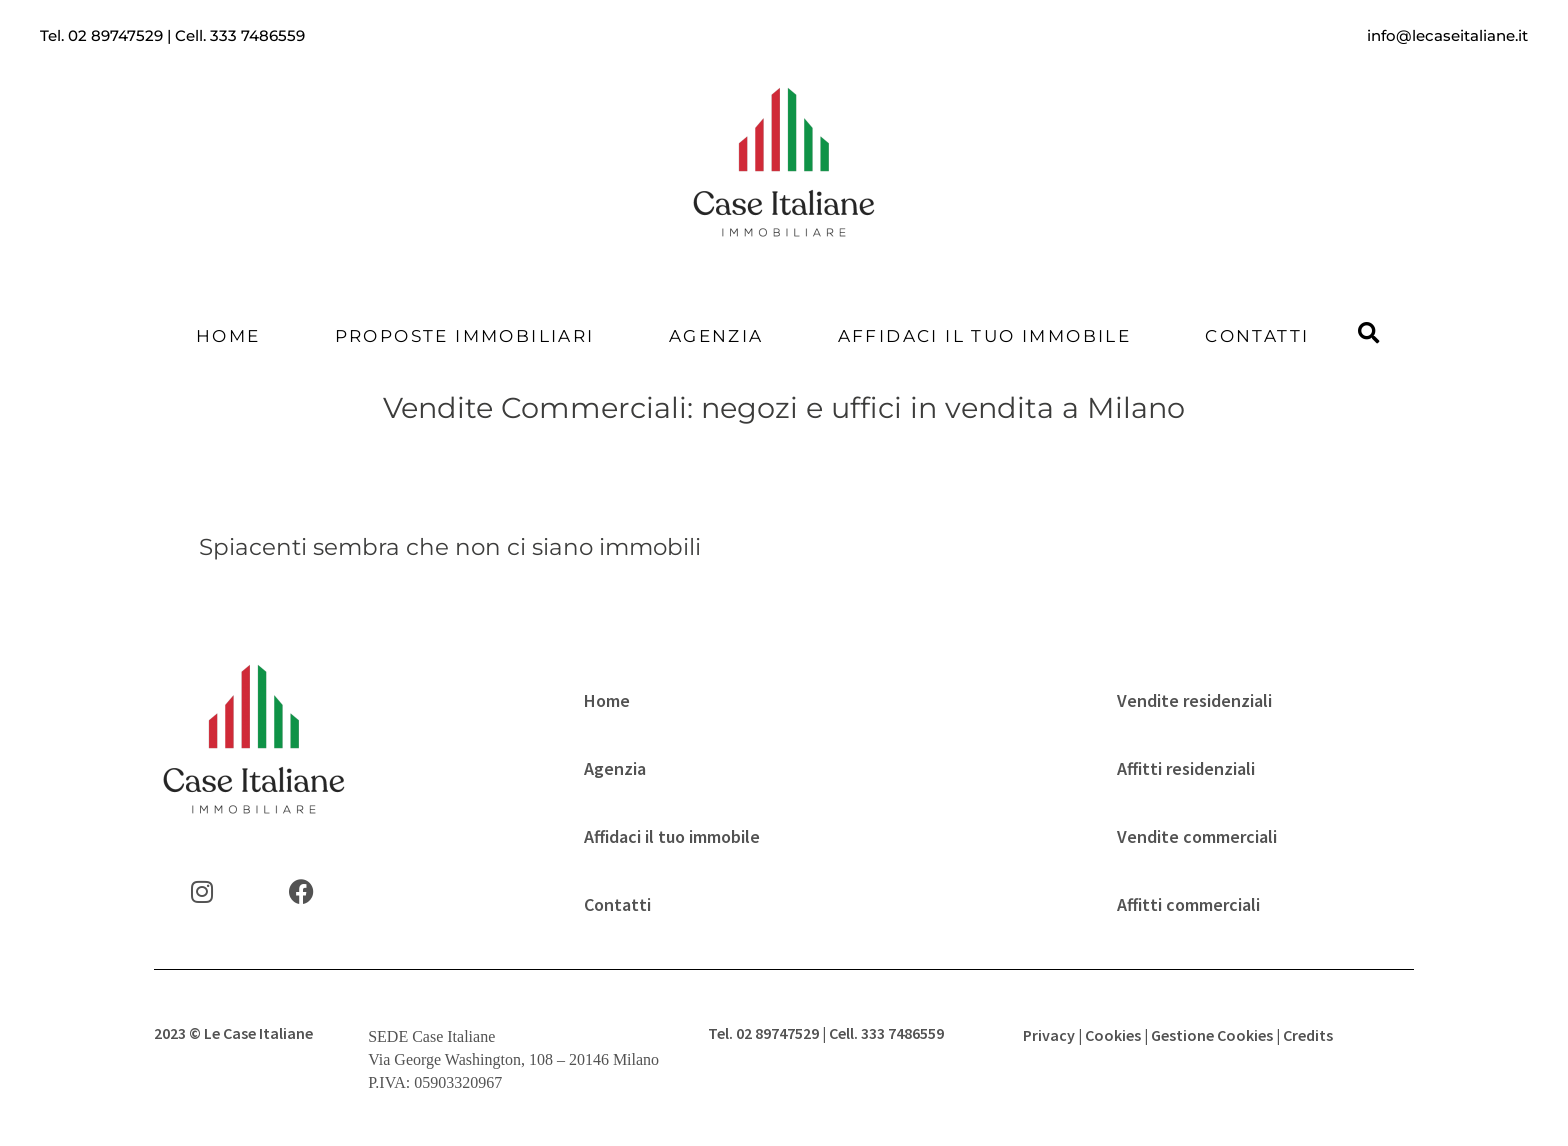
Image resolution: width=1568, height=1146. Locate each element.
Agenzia (716, 336)
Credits (1308, 1035)
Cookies (1113, 1035)
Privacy (1049, 1035)
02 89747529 (115, 35)
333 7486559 (257, 35)
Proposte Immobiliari (465, 336)
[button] (1368, 334)
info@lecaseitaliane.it (1447, 35)
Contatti (1257, 336)
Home (228, 336)
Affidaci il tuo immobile (985, 336)
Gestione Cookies (1212, 1035)
